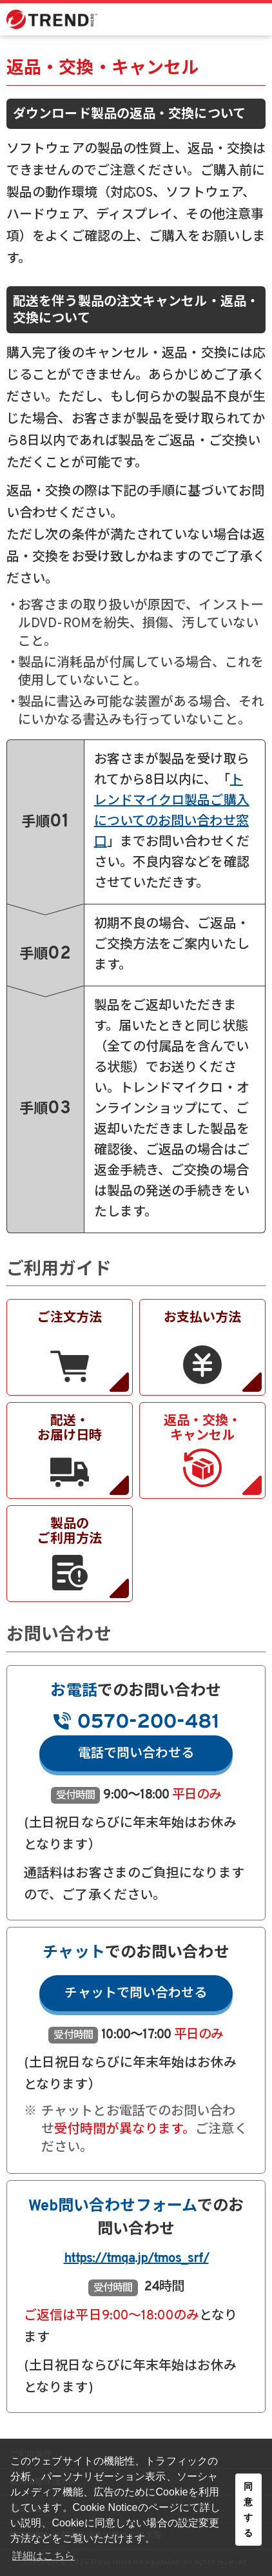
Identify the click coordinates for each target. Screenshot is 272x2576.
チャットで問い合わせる (135, 1994)
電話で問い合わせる (136, 1754)
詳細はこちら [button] (43, 2555)
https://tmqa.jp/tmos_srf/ (136, 2258)
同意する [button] (248, 2509)
